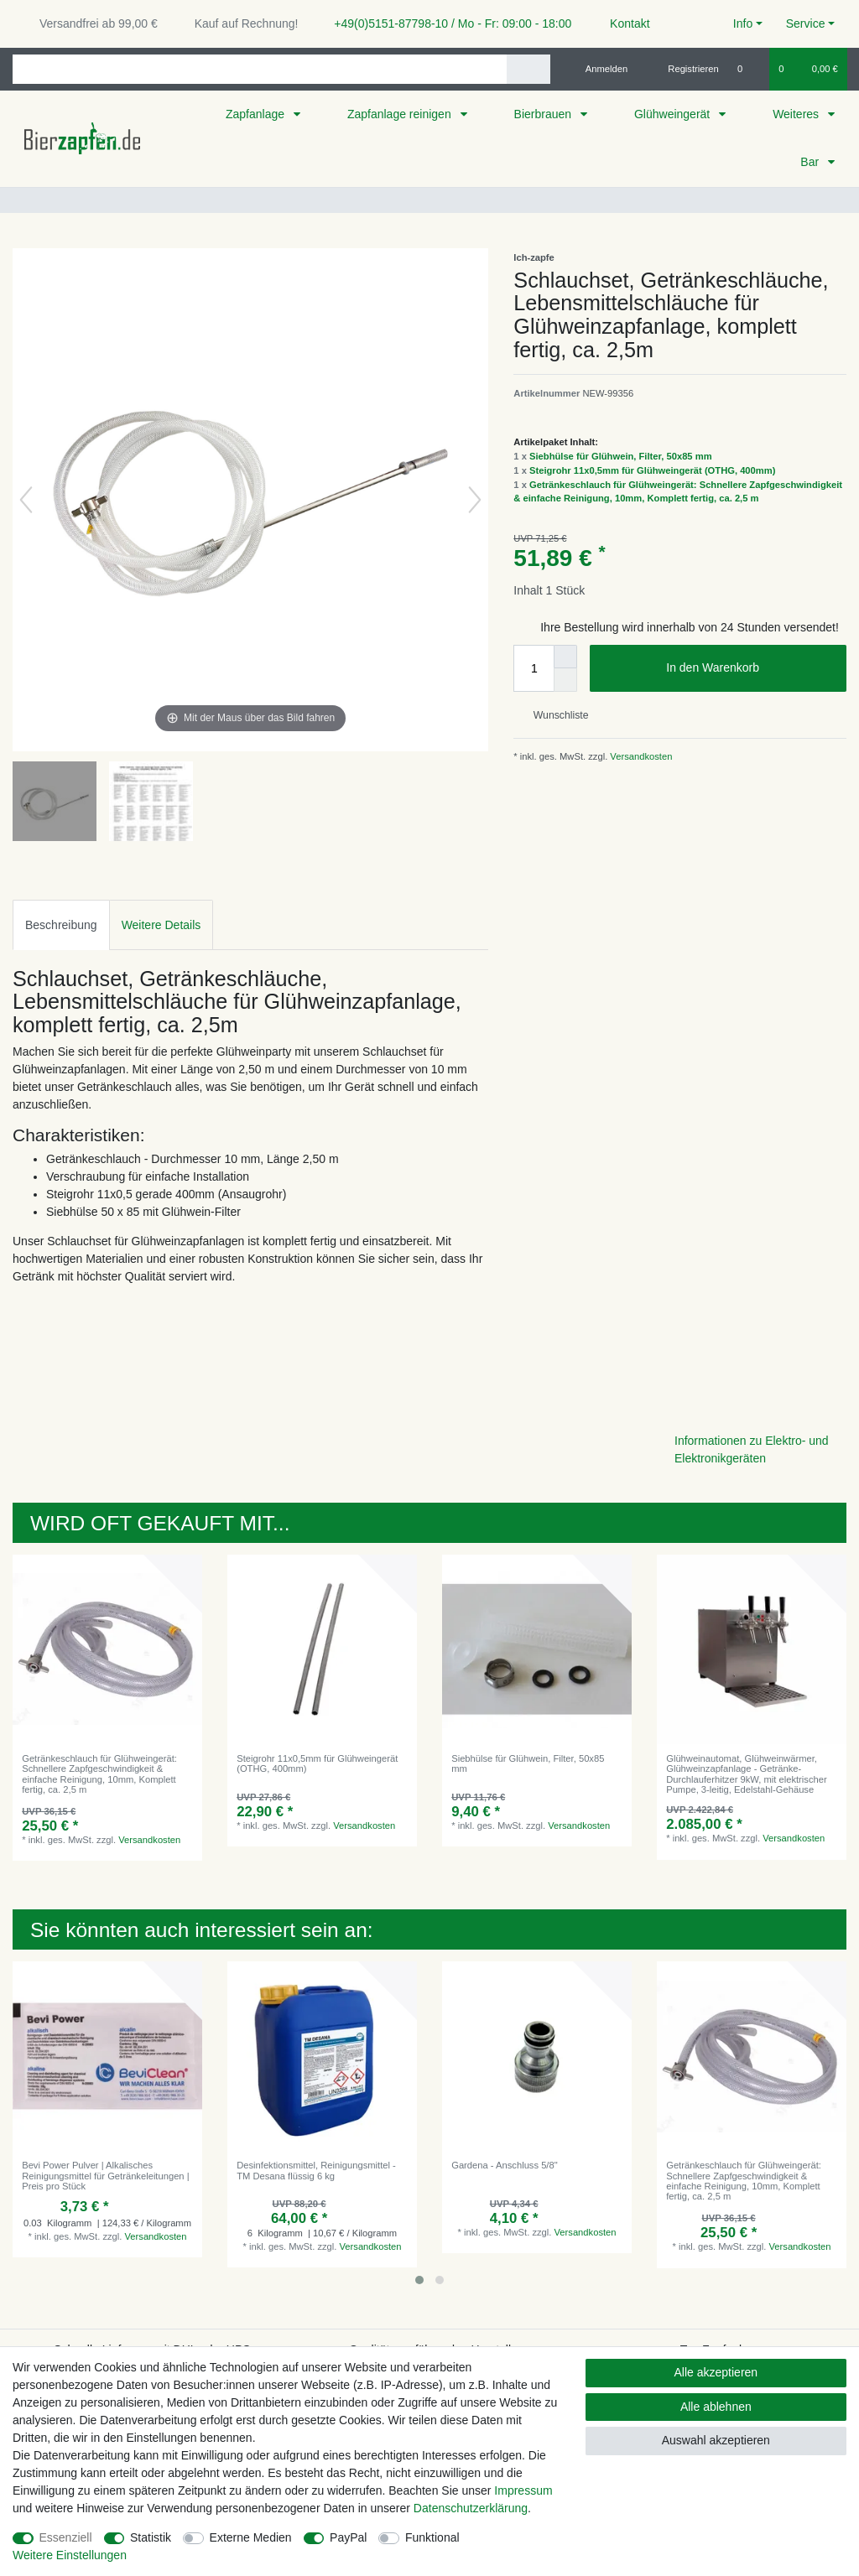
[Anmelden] (600, 69)
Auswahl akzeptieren (716, 2440)
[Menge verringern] (565, 680)
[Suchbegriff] (260, 69)
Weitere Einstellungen (70, 2555)
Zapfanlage (257, 114)
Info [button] (742, 23)
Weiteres (797, 114)
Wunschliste (554, 715)
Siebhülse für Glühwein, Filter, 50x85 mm (620, 456)
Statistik (150, 2537)
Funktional (432, 2537)
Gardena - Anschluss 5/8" (504, 2165)
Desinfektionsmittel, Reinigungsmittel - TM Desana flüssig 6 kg (316, 2170)
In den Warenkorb (750, 668)
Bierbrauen (544, 114)
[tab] (61, 924)
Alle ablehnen (716, 2406)
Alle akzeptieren (716, 2372)
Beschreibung (61, 925)
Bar (811, 162)
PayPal (348, 2537)
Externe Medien (251, 2537)
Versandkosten (639, 756)
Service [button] (805, 23)
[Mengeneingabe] (533, 668)
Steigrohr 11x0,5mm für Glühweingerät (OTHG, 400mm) (652, 470)
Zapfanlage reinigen (401, 114)
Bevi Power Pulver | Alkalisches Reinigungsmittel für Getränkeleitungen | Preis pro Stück (105, 2175)
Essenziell (65, 2537)
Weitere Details (161, 925)
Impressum (523, 2490)
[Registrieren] (684, 69)
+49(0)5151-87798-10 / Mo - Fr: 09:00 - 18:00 (446, 23)
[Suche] (528, 69)
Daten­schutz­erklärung (471, 2508)
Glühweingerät (673, 114)
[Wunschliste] (748, 69)
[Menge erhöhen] (565, 656)
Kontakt (622, 23)
